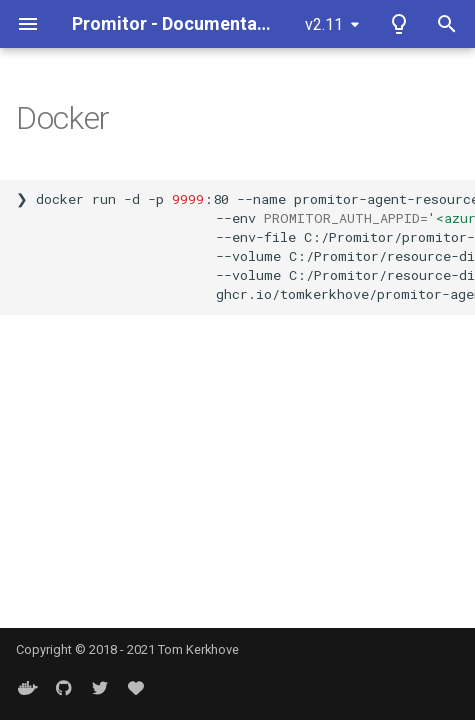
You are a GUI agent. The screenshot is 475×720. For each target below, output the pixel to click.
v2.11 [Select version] (324, 24)
